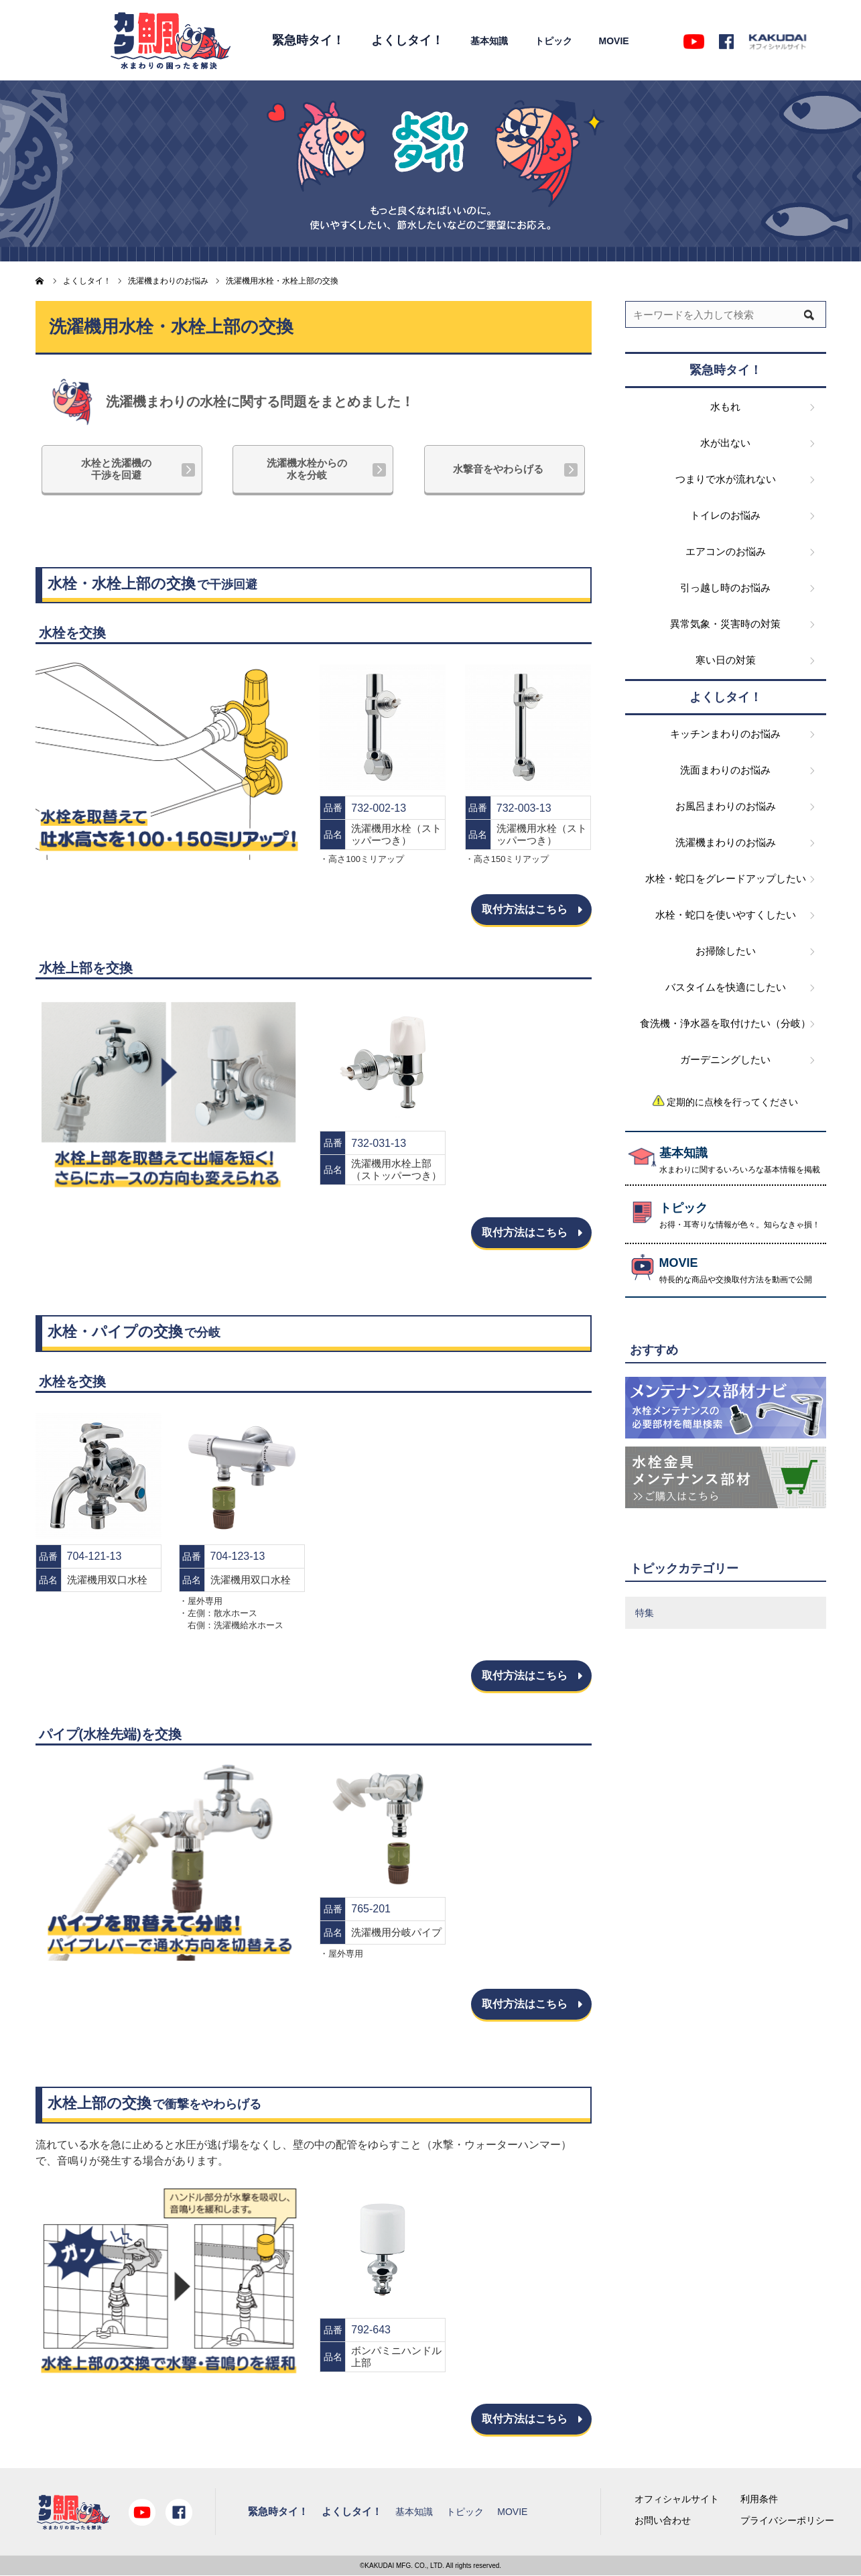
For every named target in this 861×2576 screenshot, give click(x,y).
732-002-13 (378, 808)
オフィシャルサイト (677, 2499)
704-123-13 (237, 1556)
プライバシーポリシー (787, 2520)
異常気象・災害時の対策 (725, 623)
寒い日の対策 (726, 660)
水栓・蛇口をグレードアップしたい (725, 878)
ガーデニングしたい (725, 1059)
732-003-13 (523, 808)
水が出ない (725, 442)
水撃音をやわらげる (498, 469)
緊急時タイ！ (308, 40)
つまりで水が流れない (725, 479)
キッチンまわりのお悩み (725, 733)
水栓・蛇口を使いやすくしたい (725, 914)
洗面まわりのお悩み (725, 770)
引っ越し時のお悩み (725, 587)
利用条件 (759, 2499)
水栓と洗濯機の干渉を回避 (116, 469)
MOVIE (614, 41)
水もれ (725, 406)
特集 (644, 1612)
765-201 (371, 1908)
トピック (553, 41)
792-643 (371, 2329)
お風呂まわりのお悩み (725, 806)
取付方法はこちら (525, 909)
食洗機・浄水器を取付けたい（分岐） (725, 1023)
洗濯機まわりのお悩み (725, 842)
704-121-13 (94, 1556)
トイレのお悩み (725, 515)
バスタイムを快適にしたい (725, 987)
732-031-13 (378, 1143)
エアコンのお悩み (725, 551)
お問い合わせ (663, 2520)
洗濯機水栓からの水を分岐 (307, 469)
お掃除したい (726, 951)
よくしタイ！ (407, 40)
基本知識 (489, 41)
